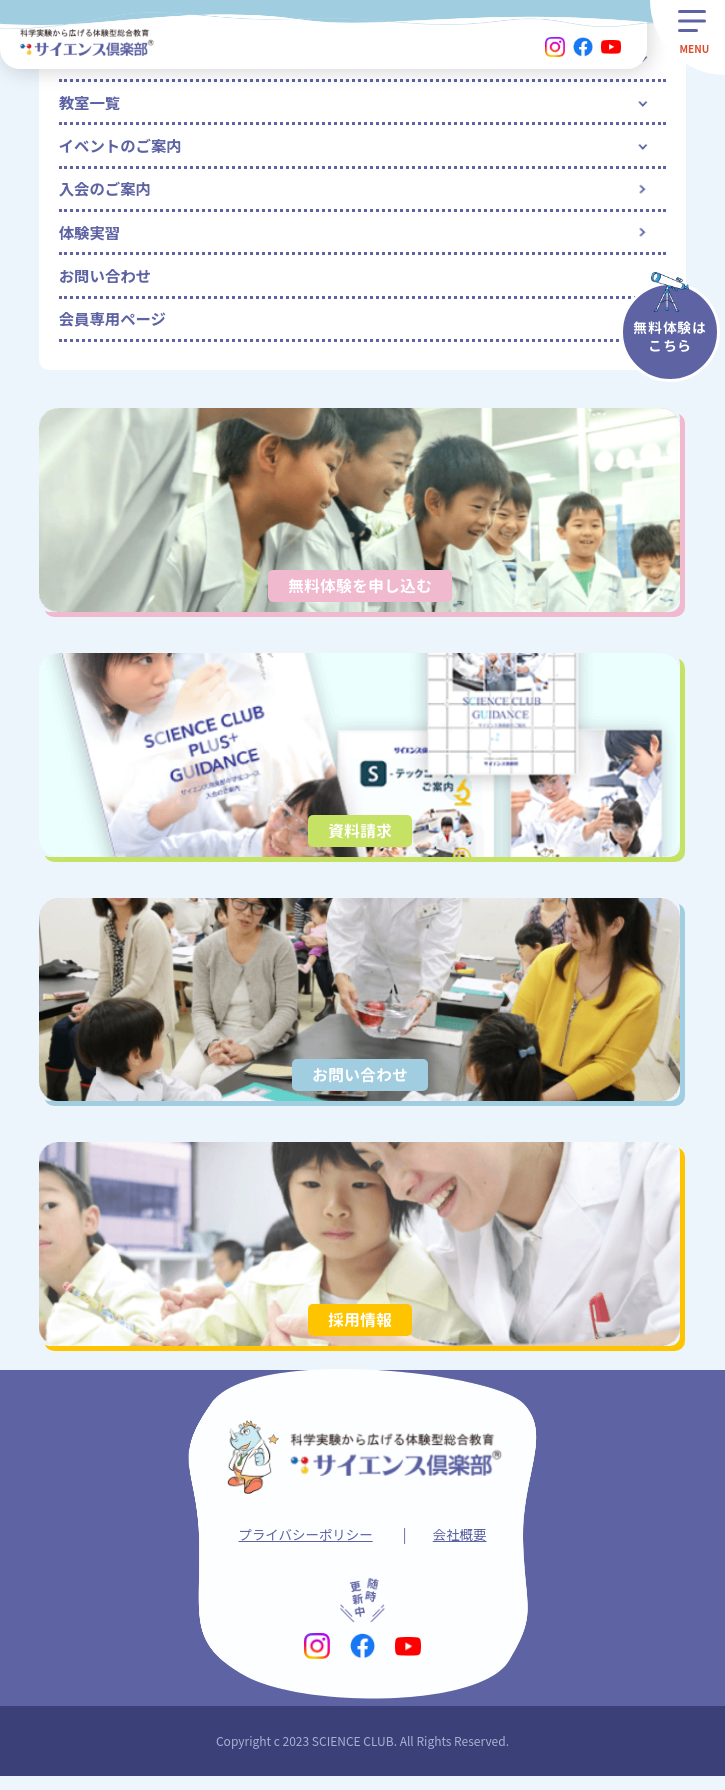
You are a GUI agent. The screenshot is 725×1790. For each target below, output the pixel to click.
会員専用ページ (115, 328)
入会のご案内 (107, 193)
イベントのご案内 (123, 148)
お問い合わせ (107, 283)
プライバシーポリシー (305, 1547)
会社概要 (462, 1547)
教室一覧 (91, 103)
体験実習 (91, 238)
